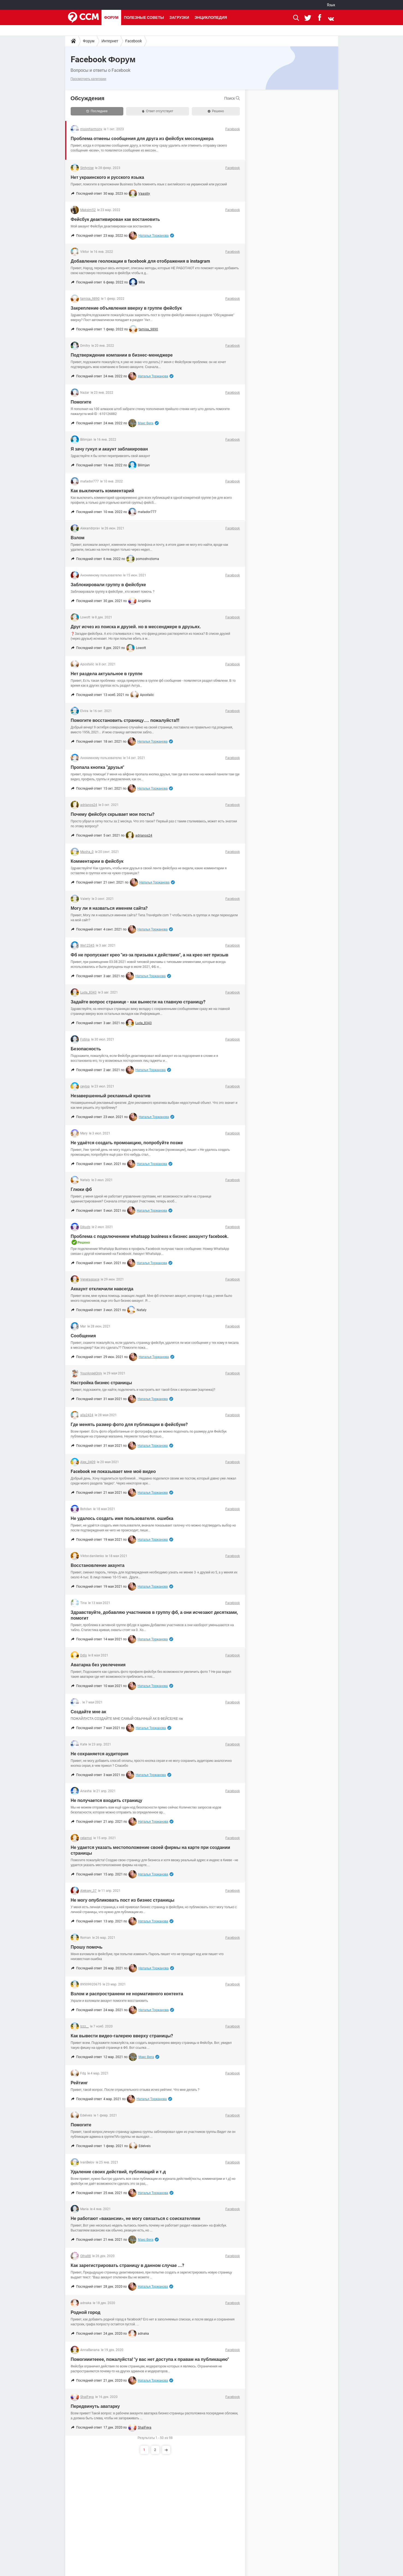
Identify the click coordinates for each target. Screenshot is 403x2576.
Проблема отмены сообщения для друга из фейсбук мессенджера (142, 138)
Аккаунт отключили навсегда (102, 1288)
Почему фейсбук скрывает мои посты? (112, 814)
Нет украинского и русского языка (107, 177)
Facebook (133, 41)
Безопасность (86, 1048)
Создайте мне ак (88, 1711)
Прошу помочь (87, 1947)
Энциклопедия (211, 17)
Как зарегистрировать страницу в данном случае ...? (127, 2265)
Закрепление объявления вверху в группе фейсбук (126, 308)
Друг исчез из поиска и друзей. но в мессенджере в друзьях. (136, 626)
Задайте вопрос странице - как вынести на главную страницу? (138, 1001)
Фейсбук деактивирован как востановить (115, 219)
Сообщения (83, 1335)
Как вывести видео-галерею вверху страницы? (122, 2035)
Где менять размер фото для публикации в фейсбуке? (129, 1424)
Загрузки (179, 17)
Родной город (85, 2312)
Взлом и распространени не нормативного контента (127, 1993)
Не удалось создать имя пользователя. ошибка (122, 1518)
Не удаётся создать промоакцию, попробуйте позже (127, 1142)
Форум (111, 17)
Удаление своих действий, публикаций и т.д (118, 2171)
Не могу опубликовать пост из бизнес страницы (122, 1900)
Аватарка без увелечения (98, 1664)
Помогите (81, 402)
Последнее (97, 111)
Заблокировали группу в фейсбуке (108, 584)
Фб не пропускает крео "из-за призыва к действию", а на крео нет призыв (149, 955)
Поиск (232, 98)
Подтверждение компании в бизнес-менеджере (122, 355)
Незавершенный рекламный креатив (110, 1095)
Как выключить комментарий (102, 490)
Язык (331, 5)
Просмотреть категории (88, 79)
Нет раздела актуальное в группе (106, 673)
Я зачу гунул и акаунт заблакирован (109, 449)
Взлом (78, 537)
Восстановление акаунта (97, 1565)
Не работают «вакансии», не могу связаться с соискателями (135, 2218)
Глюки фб (81, 1189)
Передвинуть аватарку (95, 2406)
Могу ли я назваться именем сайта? (109, 908)
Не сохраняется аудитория (100, 1753)
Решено (216, 111)
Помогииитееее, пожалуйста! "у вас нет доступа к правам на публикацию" (150, 2359)
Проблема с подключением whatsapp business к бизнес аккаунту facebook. (150, 1236)
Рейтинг (79, 2082)
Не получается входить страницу (106, 1800)
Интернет (110, 41)
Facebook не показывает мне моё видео (113, 1471)
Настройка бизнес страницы (101, 1382)
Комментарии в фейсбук (97, 861)
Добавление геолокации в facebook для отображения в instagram (140, 261)
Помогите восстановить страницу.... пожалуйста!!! (125, 720)
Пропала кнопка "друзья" (97, 767)
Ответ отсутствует (157, 111)
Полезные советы (144, 17)
